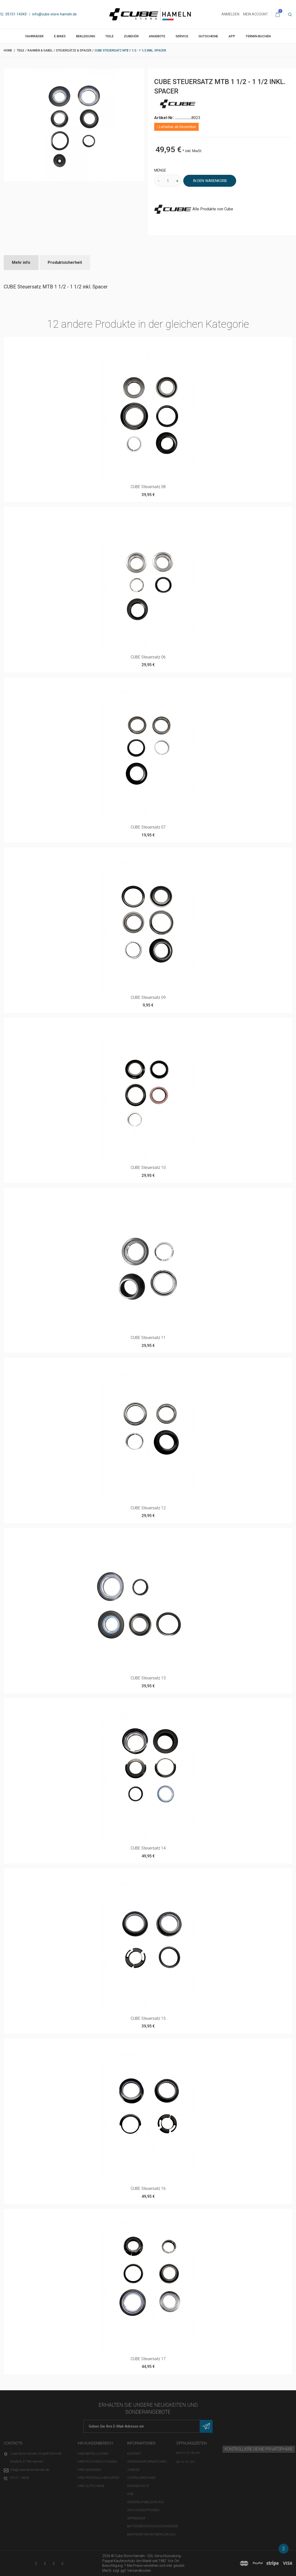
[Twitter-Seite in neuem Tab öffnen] (53, 2563)
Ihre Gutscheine (91, 2486)
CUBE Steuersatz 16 (148, 2188)
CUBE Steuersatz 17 (148, 2358)
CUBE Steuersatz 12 (148, 1508)
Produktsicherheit (65, 262)
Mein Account (255, 14)
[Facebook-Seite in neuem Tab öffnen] (44, 2563)
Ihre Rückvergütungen (97, 2461)
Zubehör (131, 36)
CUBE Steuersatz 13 (148, 1678)
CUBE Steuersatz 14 (148, 1848)
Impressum (136, 2518)
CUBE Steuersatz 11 (148, 1337)
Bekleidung (85, 36)
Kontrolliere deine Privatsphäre (259, 2449)
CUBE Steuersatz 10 (148, 1167)
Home (8, 50)
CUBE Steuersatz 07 (148, 827)
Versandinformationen (147, 2461)
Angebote (157, 36)
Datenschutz (138, 2486)
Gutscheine (208, 36)
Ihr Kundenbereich (95, 2443)
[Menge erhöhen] (177, 181)
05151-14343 (13, 14)
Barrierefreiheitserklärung (151, 2534)
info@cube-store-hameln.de (53, 14)
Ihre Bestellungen (93, 2453)
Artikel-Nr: (164, 117)
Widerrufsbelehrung (145, 2502)
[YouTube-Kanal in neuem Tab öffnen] (36, 2563)
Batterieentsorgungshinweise (152, 2526)
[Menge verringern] (158, 181)
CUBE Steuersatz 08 (148, 486)
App (231, 36)
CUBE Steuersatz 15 (148, 2018)
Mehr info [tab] (21, 262)
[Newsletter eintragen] (206, 2426)
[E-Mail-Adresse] (148, 2426)
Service (182, 36)
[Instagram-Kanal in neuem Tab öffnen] (62, 2563)
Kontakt (134, 2453)
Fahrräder (34, 36)
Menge (160, 170)
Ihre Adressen (89, 2470)
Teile (109, 36)
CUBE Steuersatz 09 (148, 997)
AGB (130, 2494)
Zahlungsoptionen (143, 2510)
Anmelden (230, 14)
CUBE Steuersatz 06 (148, 657)
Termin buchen (258, 36)
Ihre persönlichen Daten (98, 2478)
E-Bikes (60, 36)
